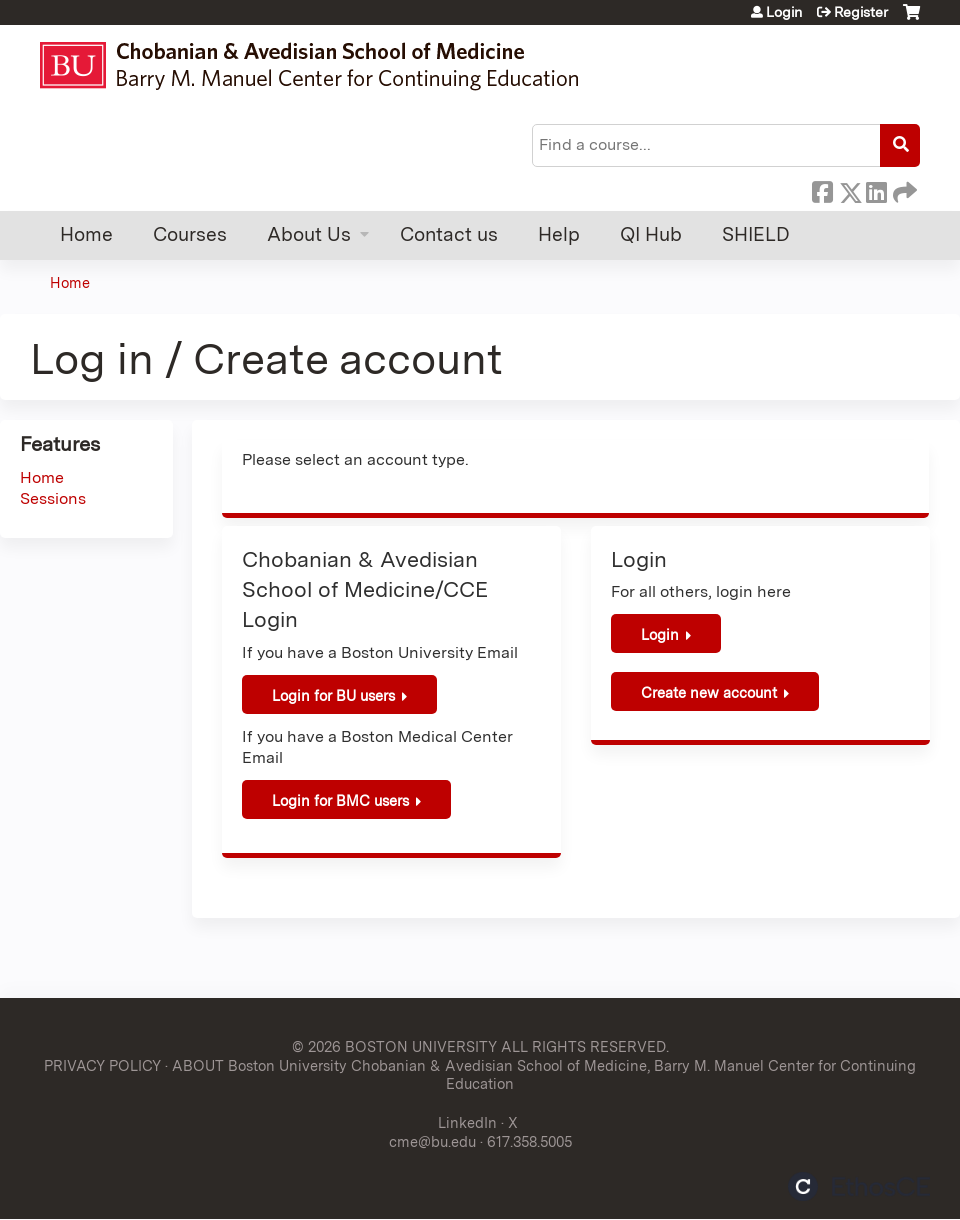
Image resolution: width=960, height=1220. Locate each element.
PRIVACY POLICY (102, 1065)
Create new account (709, 692)
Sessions (53, 498)
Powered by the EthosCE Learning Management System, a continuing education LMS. (859, 1186)
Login (784, 12)
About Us (309, 234)
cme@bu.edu (432, 1141)
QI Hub (651, 234)
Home (86, 234)
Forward (903, 189)
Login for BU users (333, 695)
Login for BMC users (340, 800)
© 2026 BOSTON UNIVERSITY (394, 1046)
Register (861, 12)
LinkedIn (876, 189)
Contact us (449, 234)
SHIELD (756, 234)
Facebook (822, 189)
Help (559, 234)
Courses (190, 234)
